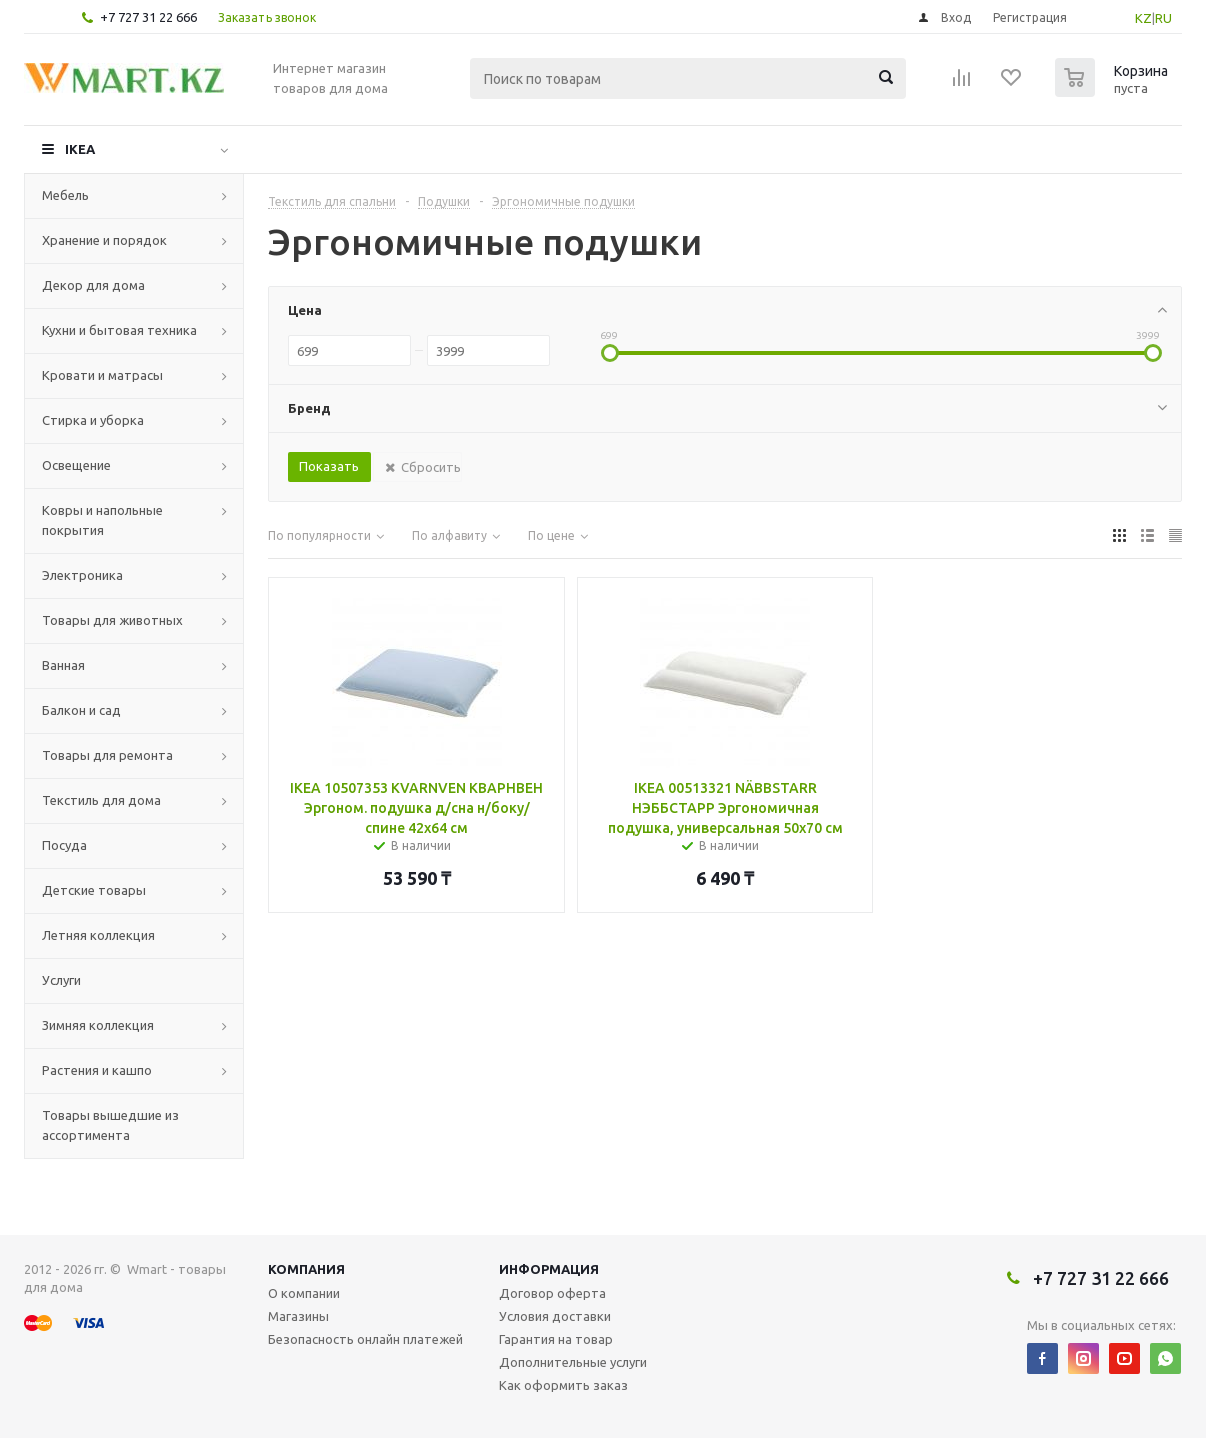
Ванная (63, 665)
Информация (549, 1269)
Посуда (64, 845)
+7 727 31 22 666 (148, 17)
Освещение (76, 465)
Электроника (82, 575)
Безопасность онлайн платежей (365, 1339)
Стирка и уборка (93, 420)
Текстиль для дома (101, 800)
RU (1163, 18)
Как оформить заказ (563, 1385)
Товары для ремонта (107, 755)
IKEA (80, 149)
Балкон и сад (81, 710)
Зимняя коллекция (98, 1025)
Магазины (298, 1316)
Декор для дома (93, 285)
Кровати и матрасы (102, 375)
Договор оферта (552, 1293)
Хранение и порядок (104, 240)
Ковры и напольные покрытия (102, 520)
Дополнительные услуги (573, 1362)
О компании (304, 1293)
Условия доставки (555, 1316)
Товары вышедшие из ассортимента (110, 1125)
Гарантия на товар (556, 1339)
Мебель (65, 195)
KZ (1143, 18)
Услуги (61, 980)
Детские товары (94, 890)
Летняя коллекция (98, 935)
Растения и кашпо (97, 1070)
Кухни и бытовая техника (119, 330)
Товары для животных (112, 620)
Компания (306, 1269)
